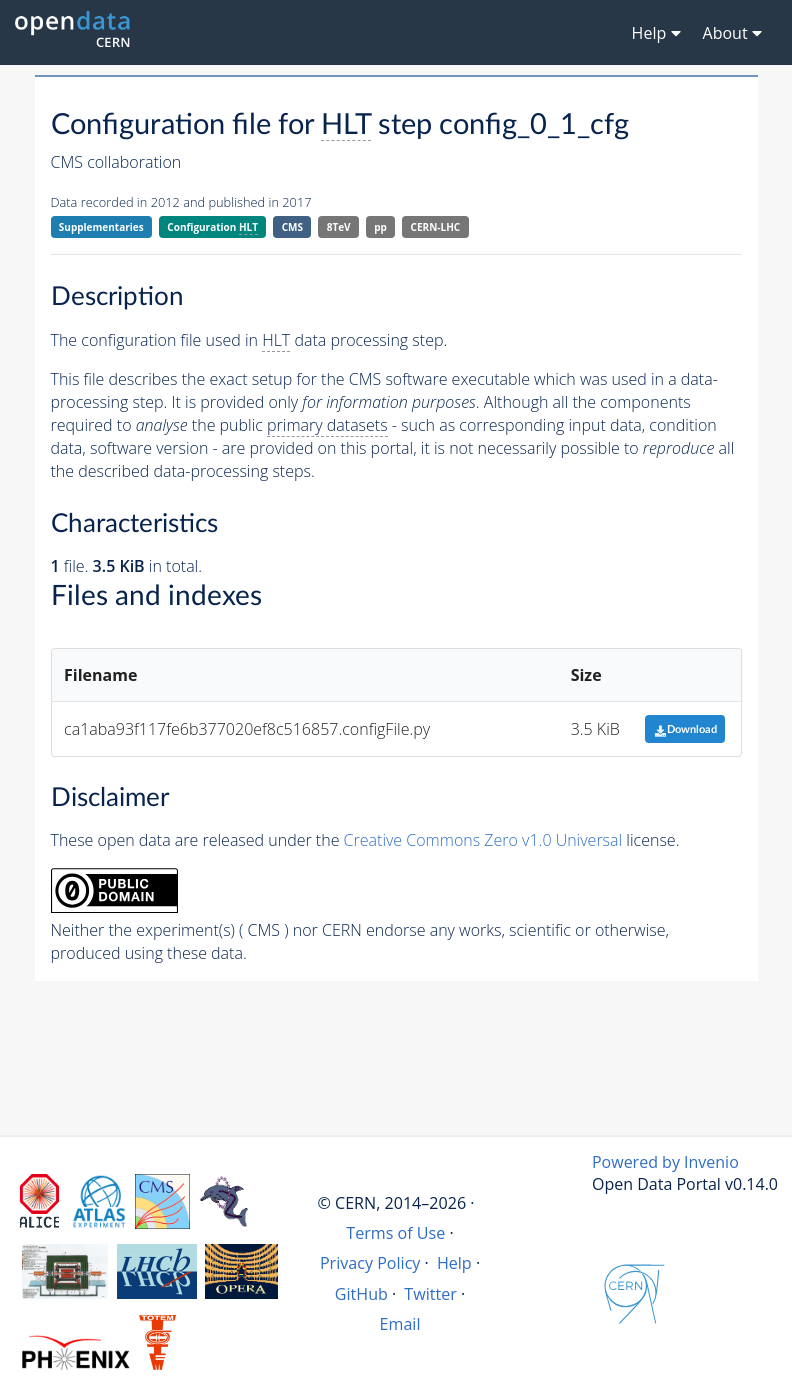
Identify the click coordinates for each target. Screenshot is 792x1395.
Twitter (430, 1294)
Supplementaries (101, 227)
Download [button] (685, 729)
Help (454, 1263)
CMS (292, 227)
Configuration (212, 227)
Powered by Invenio (665, 1162)
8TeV (339, 227)
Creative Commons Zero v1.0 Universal (483, 840)
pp (380, 227)
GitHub (361, 1294)
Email (400, 1324)
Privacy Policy (370, 1263)
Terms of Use (395, 1233)
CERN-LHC (436, 227)
